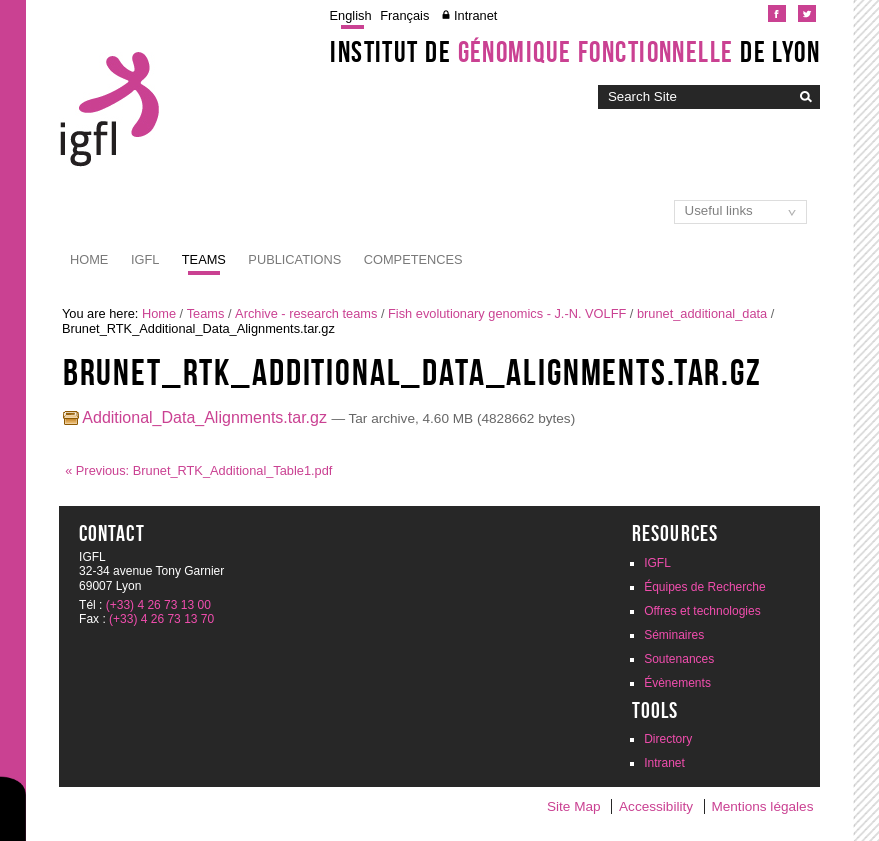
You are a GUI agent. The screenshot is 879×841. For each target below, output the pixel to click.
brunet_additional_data (702, 313)
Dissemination (535, 259)
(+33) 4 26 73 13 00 (158, 605)
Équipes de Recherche (704, 587)
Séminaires (674, 635)
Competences (413, 259)
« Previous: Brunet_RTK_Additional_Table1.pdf (198, 470)
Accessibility (656, 806)
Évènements (677, 683)
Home (89, 259)
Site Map (574, 806)
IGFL (145, 259)
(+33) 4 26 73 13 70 (161, 619)
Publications (294, 259)
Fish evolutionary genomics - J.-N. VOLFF (507, 313)
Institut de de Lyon (575, 52)
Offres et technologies (702, 611)
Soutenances (679, 659)
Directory (668, 739)
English (351, 15)
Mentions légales (762, 806)
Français (404, 15)
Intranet (475, 15)
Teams (204, 259)
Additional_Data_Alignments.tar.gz (197, 417)
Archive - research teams (306, 313)
